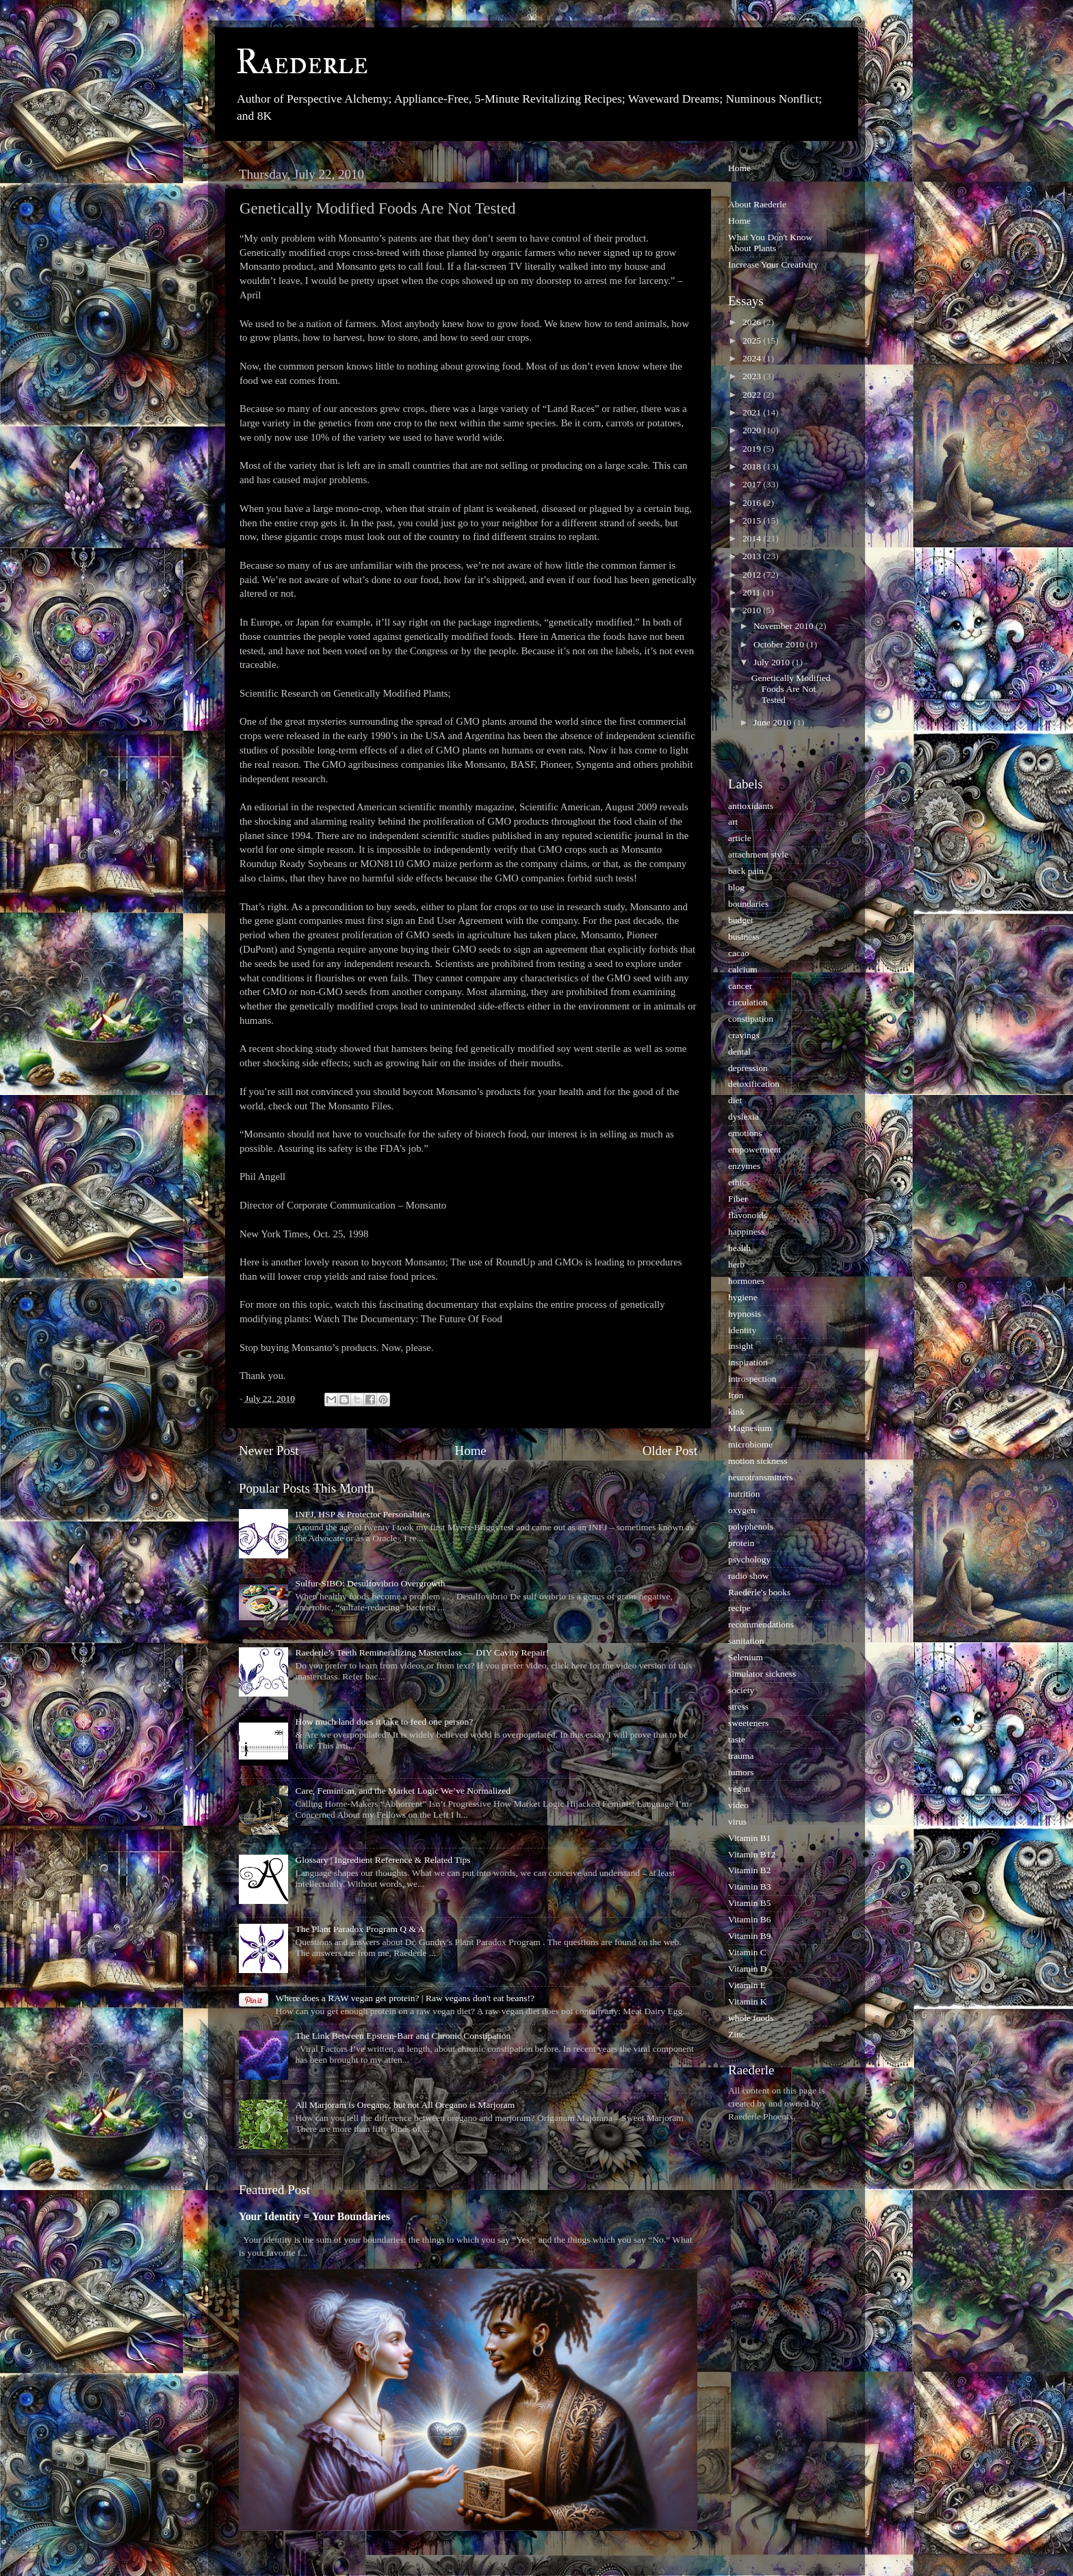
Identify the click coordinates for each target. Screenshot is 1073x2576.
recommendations (761, 1624)
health (739, 1248)
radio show (748, 1576)
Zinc (736, 2034)
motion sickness (758, 1461)
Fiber (738, 1199)
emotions (745, 1133)
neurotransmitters (760, 1477)
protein (741, 1543)
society (741, 1690)
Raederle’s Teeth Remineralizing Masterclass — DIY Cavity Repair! (422, 1652)
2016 (752, 503)
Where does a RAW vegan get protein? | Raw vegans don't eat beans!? (404, 1998)
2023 (752, 376)
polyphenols (750, 1526)
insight (740, 1346)
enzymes (744, 1166)
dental (739, 1051)
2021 (752, 412)
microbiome (750, 1444)
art (733, 821)
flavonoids (747, 1215)
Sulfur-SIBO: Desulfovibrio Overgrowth (370, 1583)
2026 (752, 322)
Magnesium (750, 1428)
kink (736, 1411)
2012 (752, 574)
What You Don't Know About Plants (770, 242)
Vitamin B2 (749, 1870)
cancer (740, 986)
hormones (746, 1281)
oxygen (741, 1510)
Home (471, 1450)
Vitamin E (747, 1985)
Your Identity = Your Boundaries (314, 2216)
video (738, 1805)
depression (748, 1068)
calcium (743, 969)
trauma (740, 1756)
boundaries (748, 904)
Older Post (670, 1450)
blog (736, 887)
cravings (744, 1035)
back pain (746, 871)
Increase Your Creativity (773, 264)
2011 (752, 592)
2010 (752, 610)
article (739, 838)
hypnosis (744, 1314)
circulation (748, 1002)
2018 (752, 466)
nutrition (744, 1494)
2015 (752, 520)
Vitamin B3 (749, 1886)
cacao (738, 953)
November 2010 (784, 626)
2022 (752, 394)
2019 (752, 448)
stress (738, 1706)
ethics (739, 1182)
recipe (739, 1608)
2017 (752, 484)
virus (737, 1821)
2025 (752, 340)
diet (735, 1100)
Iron (736, 1395)
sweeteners (748, 1723)
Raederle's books (759, 1592)
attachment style (758, 854)
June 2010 (773, 722)
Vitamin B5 (749, 1903)
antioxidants (750, 806)
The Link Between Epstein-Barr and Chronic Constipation (402, 2036)
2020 (752, 430)
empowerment (754, 1149)
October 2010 (779, 644)
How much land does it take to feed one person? (384, 1721)
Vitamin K (747, 2001)
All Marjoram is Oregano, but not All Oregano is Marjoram (405, 2105)
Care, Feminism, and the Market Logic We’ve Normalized (402, 1791)
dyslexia (743, 1116)
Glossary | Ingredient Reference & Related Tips (382, 1860)
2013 (752, 556)
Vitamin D (747, 1968)
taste (736, 1739)
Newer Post (269, 1450)
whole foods (750, 2018)
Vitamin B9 (749, 1936)
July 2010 (772, 662)
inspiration (748, 1362)
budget (740, 920)
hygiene (743, 1297)
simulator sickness (762, 1674)
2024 (752, 358)
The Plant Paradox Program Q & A (359, 1929)
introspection (752, 1379)
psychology (749, 1559)
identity (742, 1330)
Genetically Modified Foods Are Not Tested (791, 689)
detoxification (753, 1084)
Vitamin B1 (749, 1838)
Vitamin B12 (751, 1854)
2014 (752, 538)
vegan (739, 1788)
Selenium (745, 1657)
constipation (750, 1019)
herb (736, 1264)
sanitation (746, 1641)
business (744, 936)
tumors (741, 1772)
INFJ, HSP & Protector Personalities (362, 1514)
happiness (746, 1231)
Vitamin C (747, 1952)
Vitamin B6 (749, 1919)
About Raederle (757, 204)
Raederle (301, 62)
